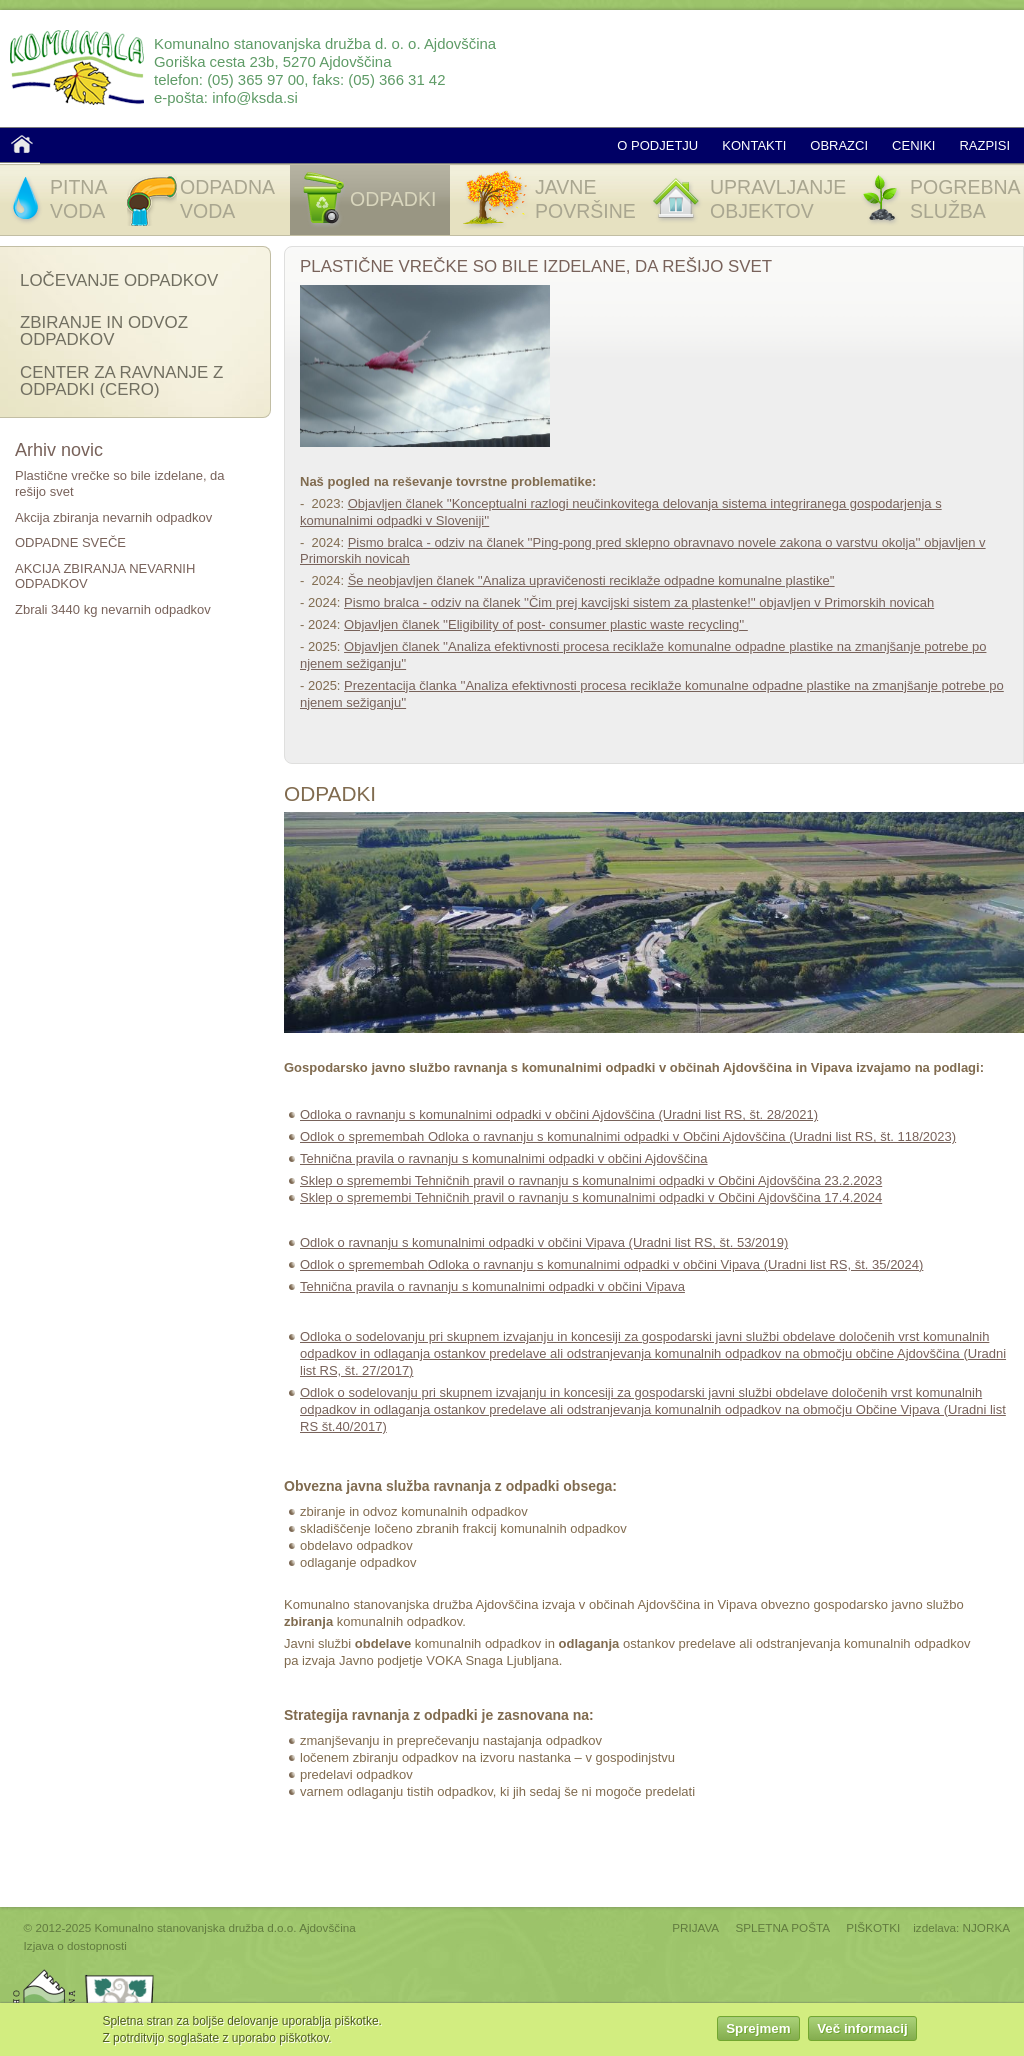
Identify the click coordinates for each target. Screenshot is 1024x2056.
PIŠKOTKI (873, 1927)
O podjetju (657, 145)
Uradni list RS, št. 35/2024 (843, 1264)
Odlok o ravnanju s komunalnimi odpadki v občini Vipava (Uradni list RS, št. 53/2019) (544, 1242)
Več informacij (862, 2034)
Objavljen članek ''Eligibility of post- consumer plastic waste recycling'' (546, 624)
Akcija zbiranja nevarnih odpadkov (113, 517)
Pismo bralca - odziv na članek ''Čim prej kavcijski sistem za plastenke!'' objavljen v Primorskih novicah (639, 602)
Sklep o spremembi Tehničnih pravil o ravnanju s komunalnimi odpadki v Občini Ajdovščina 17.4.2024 (591, 1197)
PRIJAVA (695, 1927)
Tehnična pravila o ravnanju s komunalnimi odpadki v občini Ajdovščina (504, 1158)
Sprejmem (758, 2034)
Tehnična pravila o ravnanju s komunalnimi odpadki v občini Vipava (492, 1286)
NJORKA (986, 1927)
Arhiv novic (59, 450)
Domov (22, 144)
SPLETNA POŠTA (782, 1927)
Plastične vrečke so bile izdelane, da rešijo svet (536, 266)
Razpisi (984, 145)
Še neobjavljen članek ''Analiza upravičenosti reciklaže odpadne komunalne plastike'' (591, 580)
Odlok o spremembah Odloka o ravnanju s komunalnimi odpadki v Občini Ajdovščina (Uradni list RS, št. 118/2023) (628, 1136)
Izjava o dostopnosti (75, 1945)
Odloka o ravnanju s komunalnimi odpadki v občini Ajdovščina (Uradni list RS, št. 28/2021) (559, 1114)
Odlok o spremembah (364, 1264)
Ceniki (913, 145)
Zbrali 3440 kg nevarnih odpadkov (113, 609)
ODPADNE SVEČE (70, 542)
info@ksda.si (255, 97)
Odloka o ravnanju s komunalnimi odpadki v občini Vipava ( (598, 1264)
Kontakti (754, 145)
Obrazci (839, 145)
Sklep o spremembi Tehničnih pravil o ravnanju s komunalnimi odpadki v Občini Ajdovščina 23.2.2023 (591, 1180)
